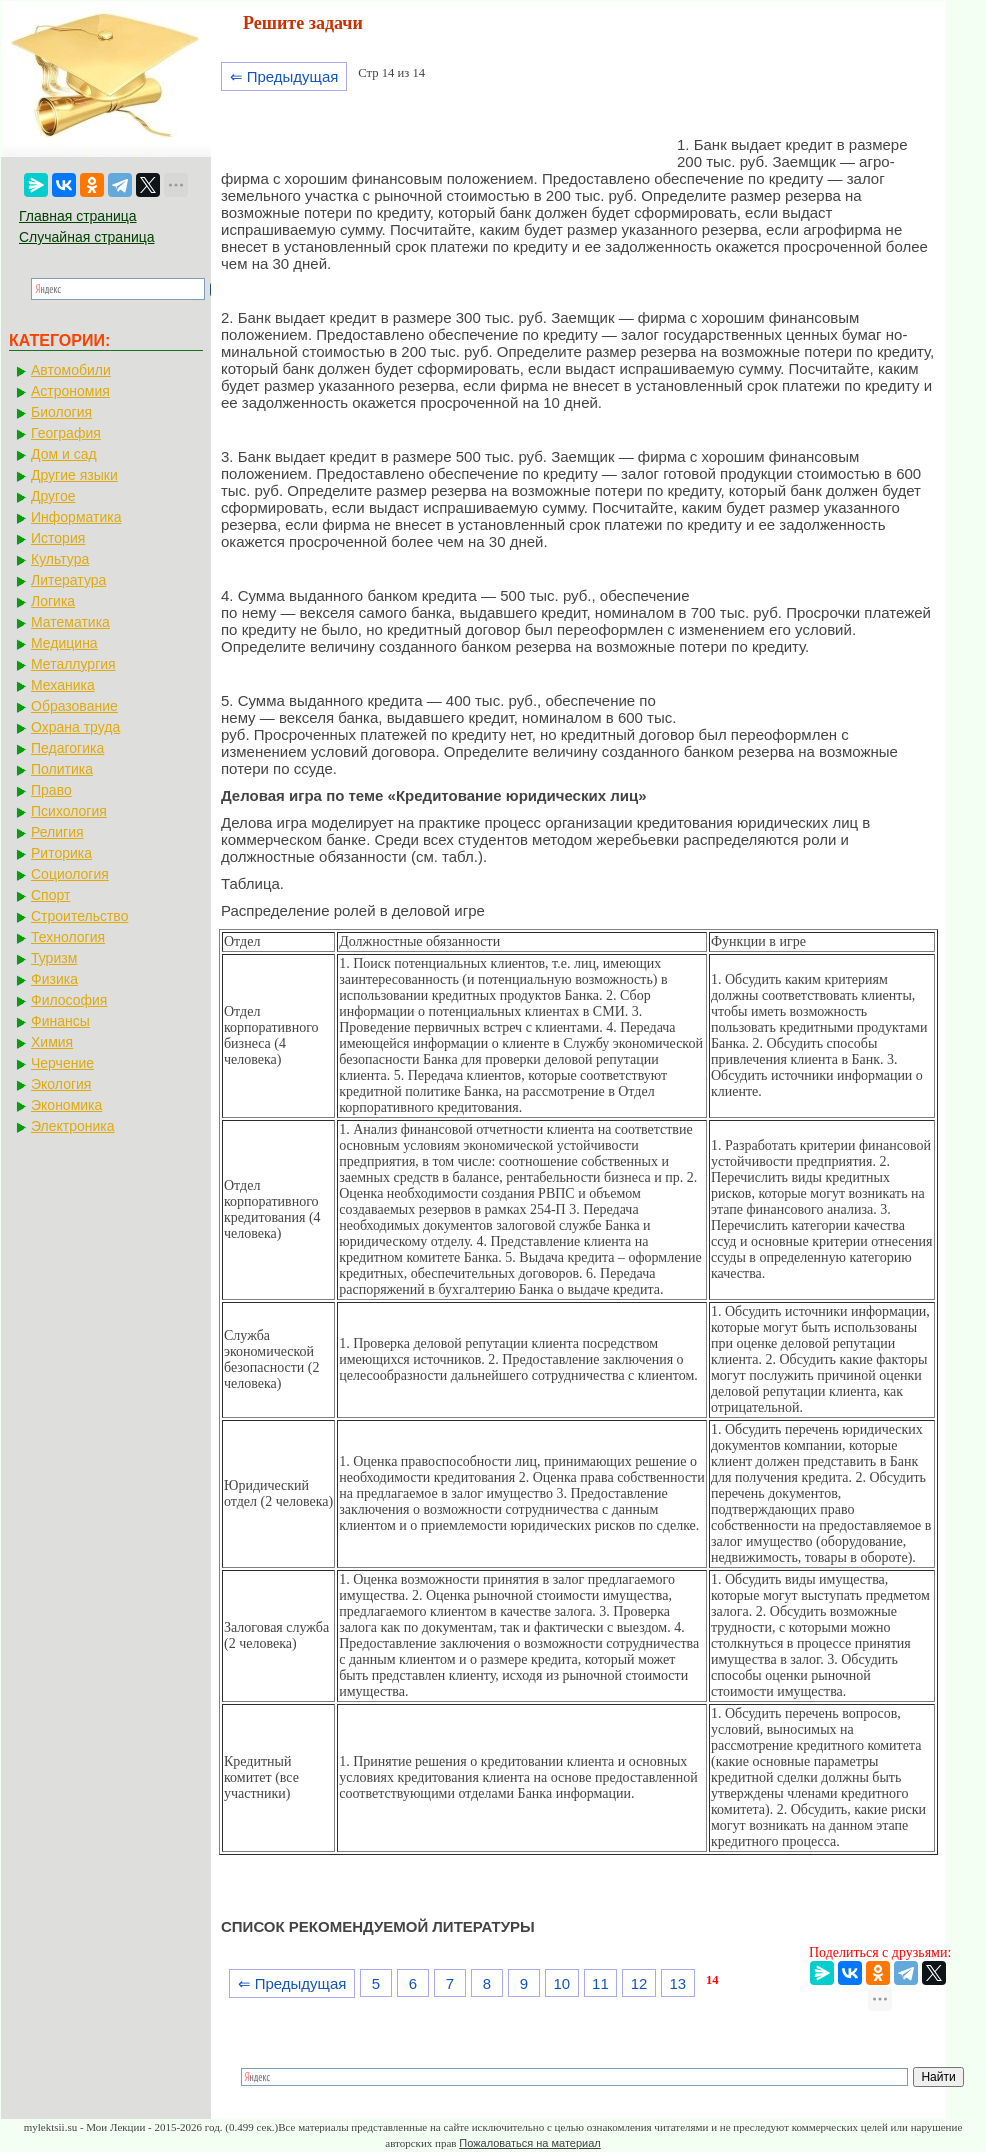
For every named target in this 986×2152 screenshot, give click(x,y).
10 (561, 1983)
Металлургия (73, 664)
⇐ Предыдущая (284, 76)
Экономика (66, 1105)
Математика (70, 622)
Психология (69, 811)
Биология (61, 412)
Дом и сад (64, 454)
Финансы (60, 1021)
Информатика (76, 517)
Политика (62, 769)
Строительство (79, 916)
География (66, 433)
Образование (74, 706)
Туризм (54, 958)
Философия (69, 1000)
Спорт (50, 895)
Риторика (61, 853)
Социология (70, 874)
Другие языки (74, 475)
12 (639, 1983)
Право (51, 790)
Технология (68, 937)
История (58, 538)
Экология (61, 1084)
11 (600, 1983)
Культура (60, 559)
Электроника (73, 1126)
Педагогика (67, 748)
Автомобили (71, 370)
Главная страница (78, 216)
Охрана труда (75, 727)
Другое (53, 496)
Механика (63, 685)
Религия (57, 832)
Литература (68, 580)
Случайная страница (87, 237)
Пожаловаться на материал (529, 2143)
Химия (52, 1042)
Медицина (64, 643)
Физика (54, 979)
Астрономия (70, 391)
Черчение (62, 1063)
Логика (53, 601)
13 (677, 1983)
